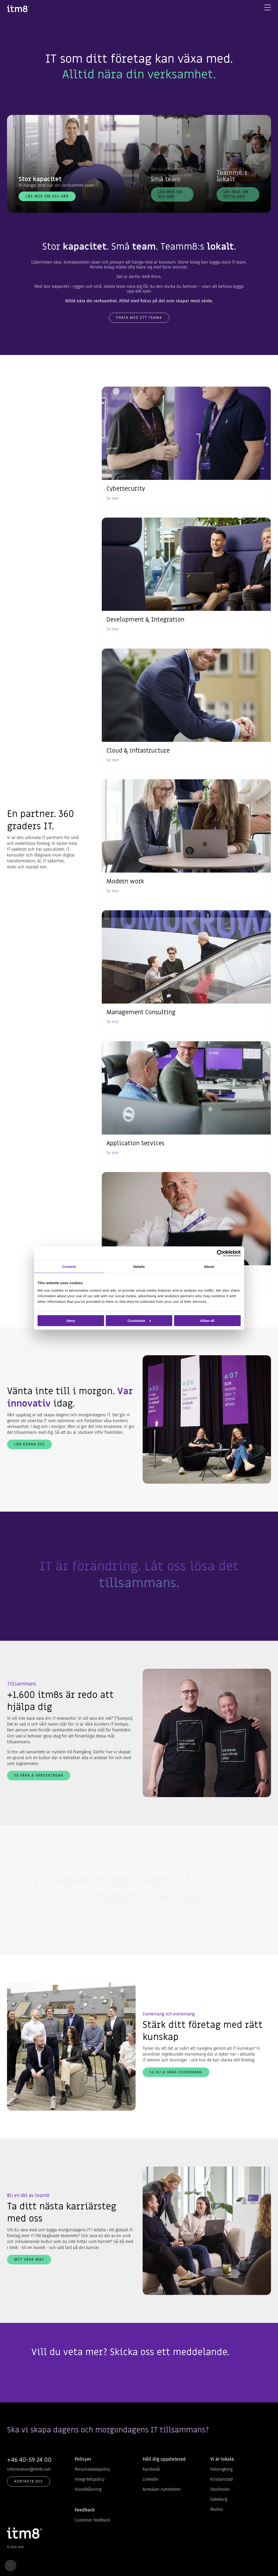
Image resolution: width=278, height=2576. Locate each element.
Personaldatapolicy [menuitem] (92, 2469)
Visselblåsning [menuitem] (88, 2489)
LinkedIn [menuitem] (150, 2479)
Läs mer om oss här (47, 196)
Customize (139, 1320)
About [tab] (209, 1266)
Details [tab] (139, 1266)
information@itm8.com (29, 2469)
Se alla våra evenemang (176, 2072)
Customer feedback (92, 2520)
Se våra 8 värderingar (38, 1775)
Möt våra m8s (29, 2259)
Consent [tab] (69, 1266)
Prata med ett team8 (139, 317)
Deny (71, 1320)
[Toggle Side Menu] (267, 7)
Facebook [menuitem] (151, 2469)
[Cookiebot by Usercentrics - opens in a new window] (220, 1253)
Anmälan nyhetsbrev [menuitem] (162, 2489)
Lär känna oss (29, 1444)
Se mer (112, 498)
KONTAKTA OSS (28, 2481)
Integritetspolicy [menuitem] (89, 2479)
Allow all (207, 1320)
